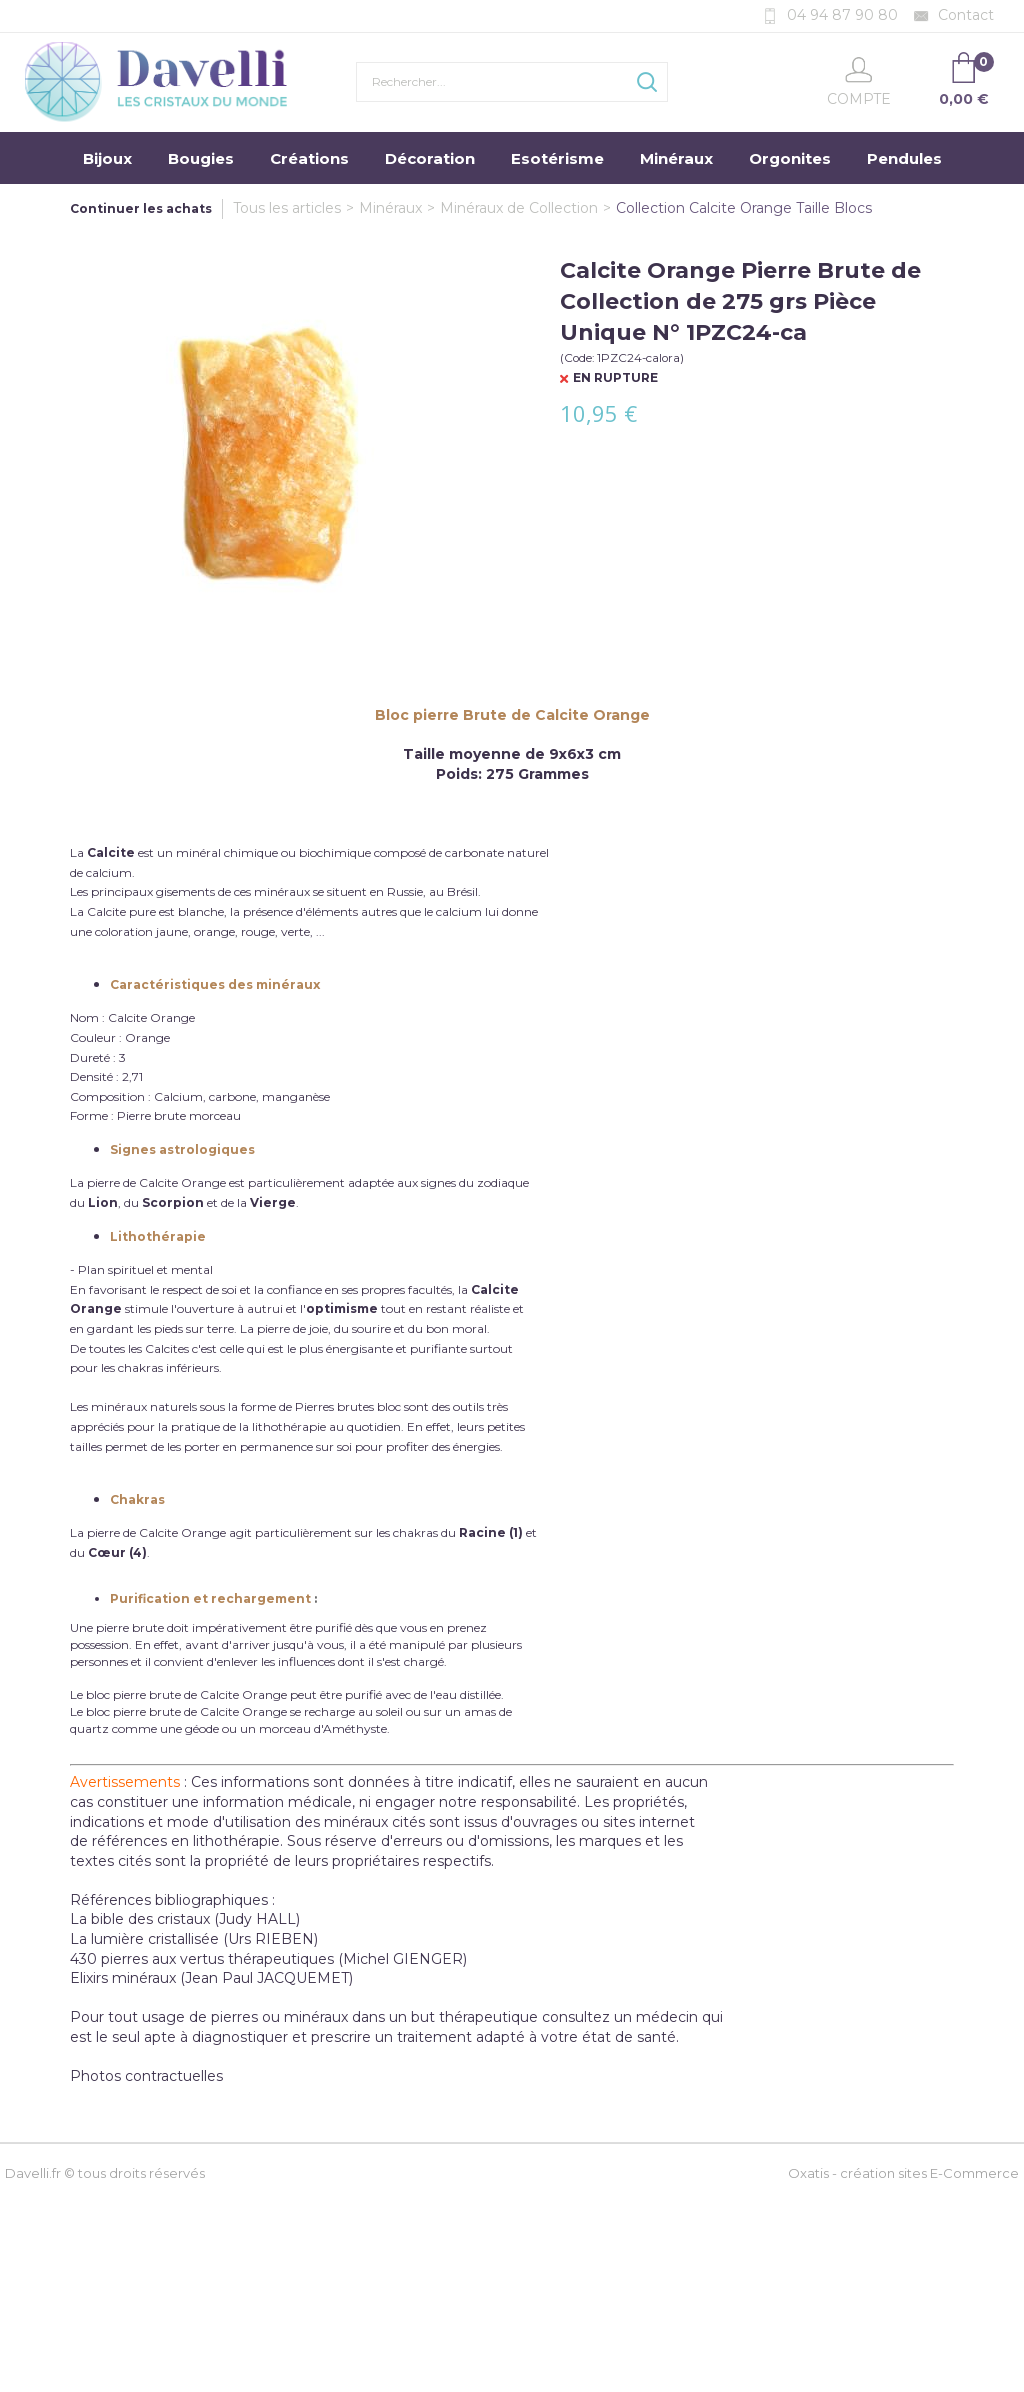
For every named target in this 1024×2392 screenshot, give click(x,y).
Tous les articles (287, 208)
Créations (309, 158)
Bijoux (107, 158)
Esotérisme (557, 158)
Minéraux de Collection (519, 208)
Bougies (201, 158)
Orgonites (790, 158)
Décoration (430, 158)
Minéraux (676, 158)
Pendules (904, 158)
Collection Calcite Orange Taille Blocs (744, 208)
